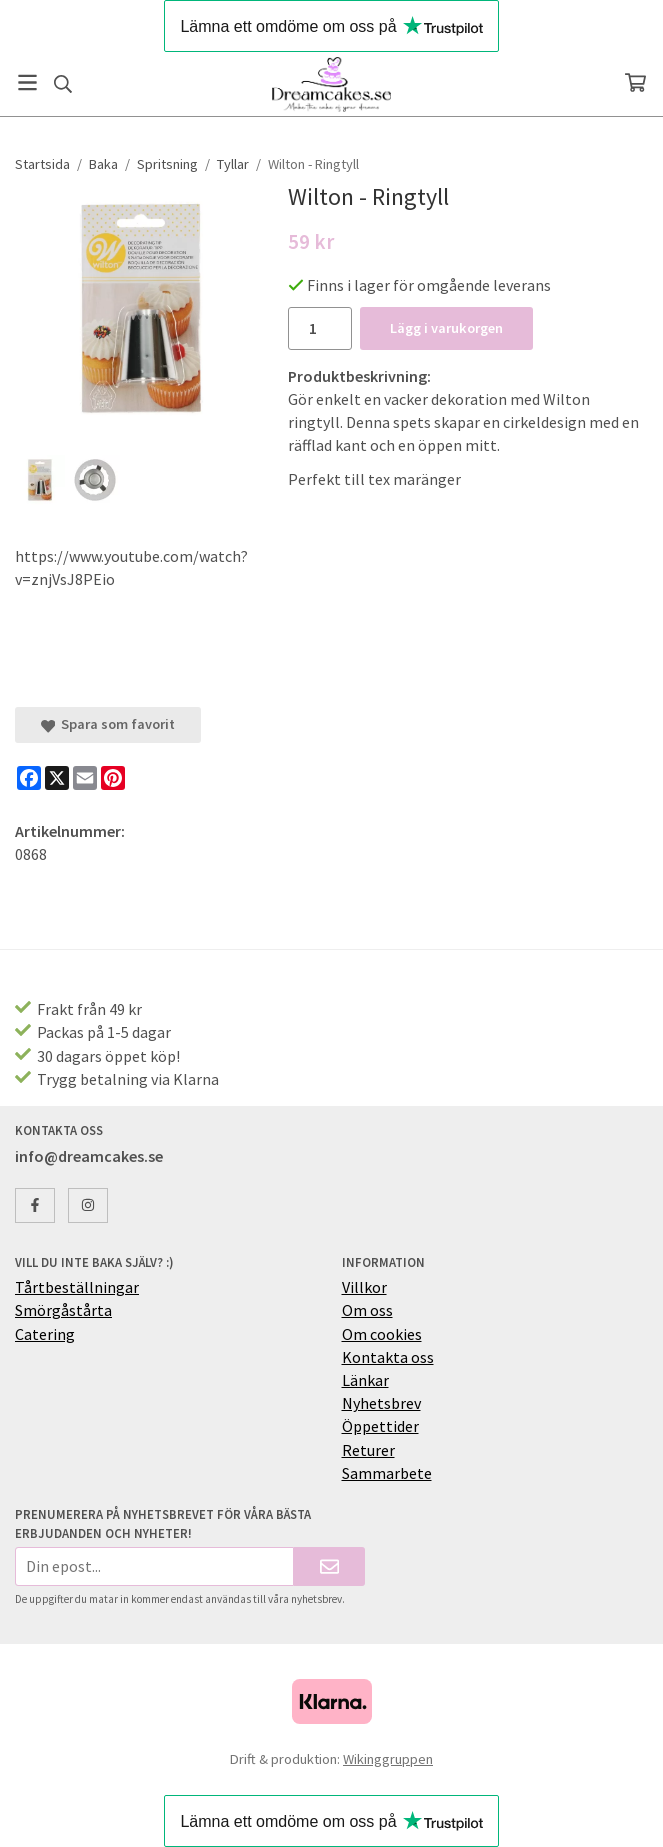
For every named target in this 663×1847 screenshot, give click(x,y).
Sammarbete (387, 1473)
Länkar (365, 1380)
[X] (57, 778)
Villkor (364, 1287)
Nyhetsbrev (381, 1403)
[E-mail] (85, 778)
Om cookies (382, 1334)
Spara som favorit (108, 724)
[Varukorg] (635, 82)
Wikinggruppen (388, 1759)
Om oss (367, 1310)
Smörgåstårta (63, 1310)
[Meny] (27, 82)
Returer (368, 1450)
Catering (45, 1334)
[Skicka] (329, 1566)
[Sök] (62, 84)
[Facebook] (29, 778)
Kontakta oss (388, 1357)
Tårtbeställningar (77, 1287)
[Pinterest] (113, 778)
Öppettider (380, 1426)
